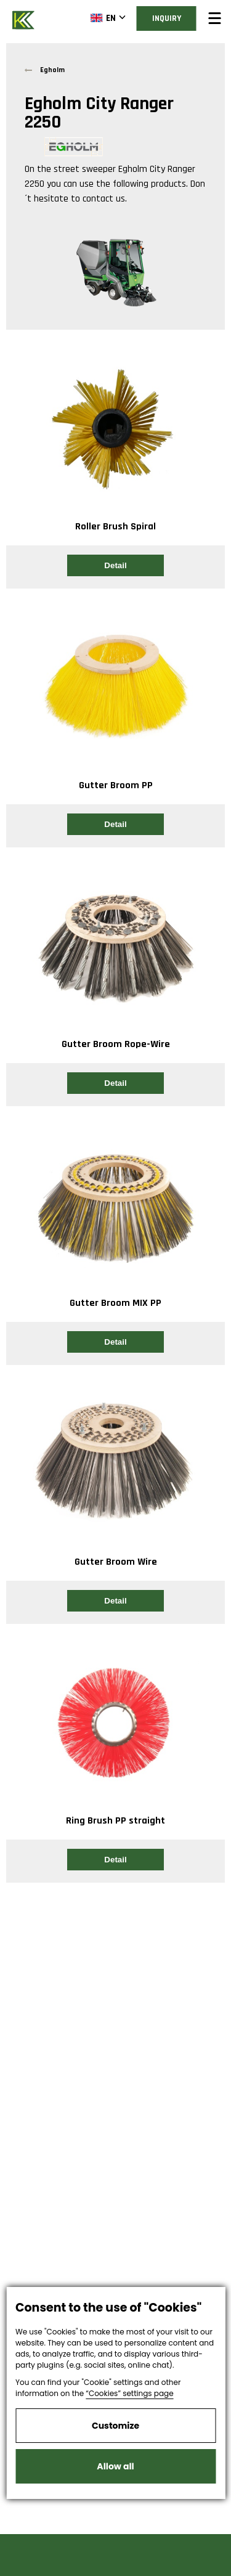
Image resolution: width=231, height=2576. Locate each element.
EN (103, 18)
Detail (115, 565)
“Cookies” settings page (129, 2393)
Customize (115, 2425)
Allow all (115, 2466)
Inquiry (166, 18)
